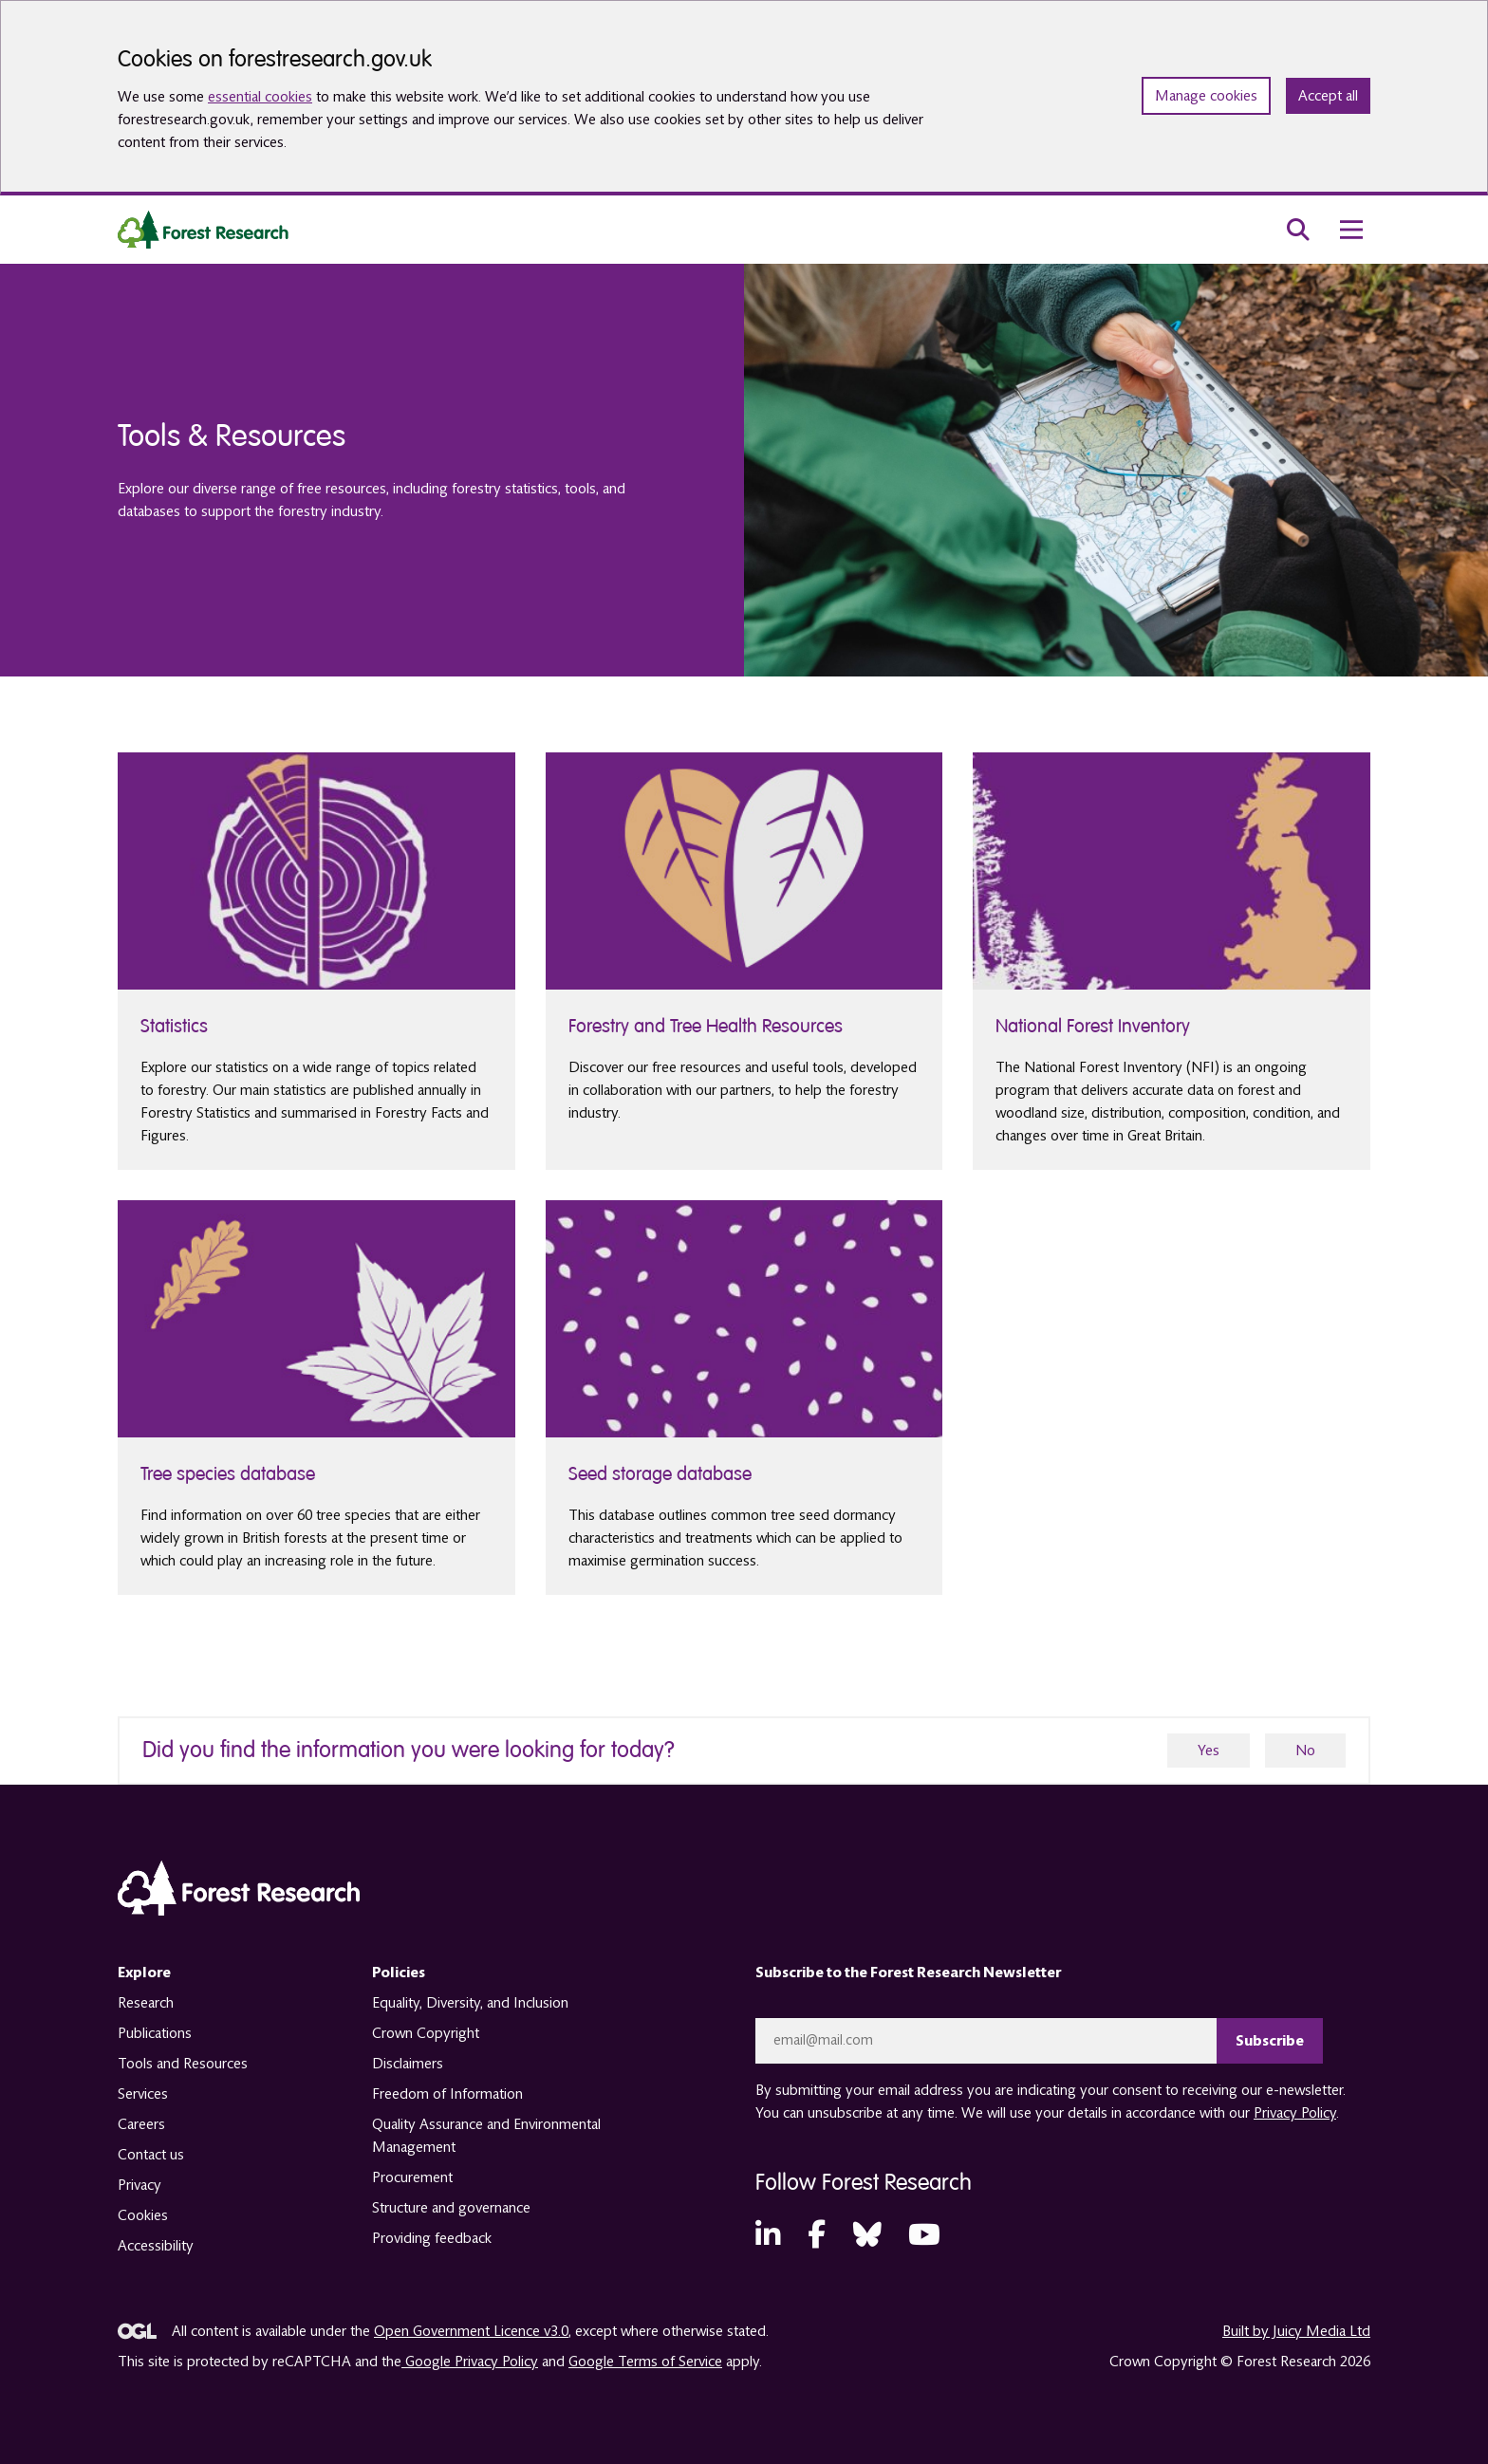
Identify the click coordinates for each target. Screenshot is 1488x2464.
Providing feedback (432, 2238)
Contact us (151, 2154)
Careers (141, 2124)
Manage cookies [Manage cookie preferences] (1206, 95)
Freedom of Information (447, 2094)
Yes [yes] (1208, 1750)
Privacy (139, 2185)
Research (146, 2002)
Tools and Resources (183, 2063)
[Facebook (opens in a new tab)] (817, 2235)
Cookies (143, 2215)
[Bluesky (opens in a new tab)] (867, 2235)
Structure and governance (451, 2207)
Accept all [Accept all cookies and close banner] (1328, 95)
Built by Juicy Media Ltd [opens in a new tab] (1296, 2331)
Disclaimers (407, 2063)
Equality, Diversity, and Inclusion (470, 2002)
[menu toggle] (1351, 230)
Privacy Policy (1295, 2112)
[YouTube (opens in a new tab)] (924, 2235)
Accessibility (156, 2245)
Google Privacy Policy (469, 2361)
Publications (155, 2033)
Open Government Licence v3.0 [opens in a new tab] (471, 2331)
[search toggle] (1298, 229)
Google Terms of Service (645, 2361)
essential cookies (260, 96)
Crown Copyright (425, 2033)
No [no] (1305, 1750)
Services (143, 2094)
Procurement (412, 2177)
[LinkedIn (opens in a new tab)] (767, 2235)
